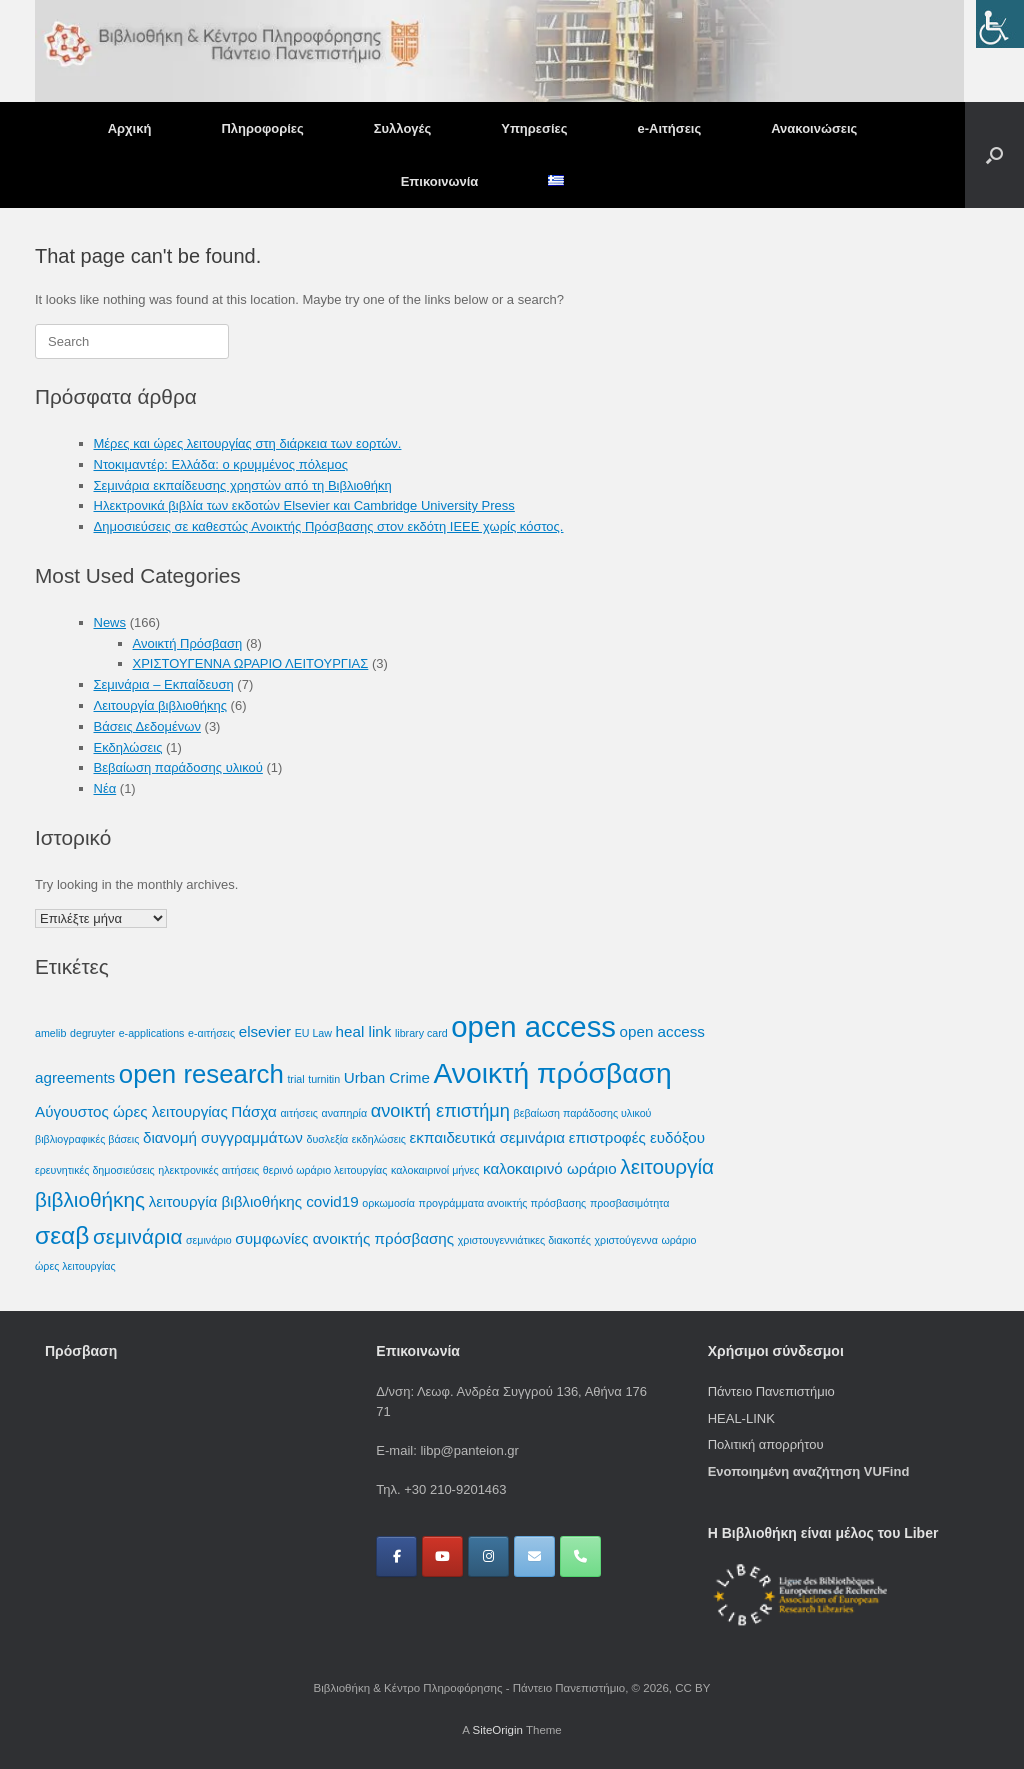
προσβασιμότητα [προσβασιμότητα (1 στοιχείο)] (629, 1203)
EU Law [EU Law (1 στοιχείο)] (313, 1033)
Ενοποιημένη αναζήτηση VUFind (809, 1471)
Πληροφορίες (262, 128)
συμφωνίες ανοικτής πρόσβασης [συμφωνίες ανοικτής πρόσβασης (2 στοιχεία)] (344, 1238)
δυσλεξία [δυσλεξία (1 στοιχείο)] (328, 1139)
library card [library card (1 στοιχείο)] (421, 1033)
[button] (994, 155)
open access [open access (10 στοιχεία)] (533, 1026)
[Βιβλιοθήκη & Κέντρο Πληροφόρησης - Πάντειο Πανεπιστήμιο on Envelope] (534, 1556)
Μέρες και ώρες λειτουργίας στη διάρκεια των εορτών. (248, 443)
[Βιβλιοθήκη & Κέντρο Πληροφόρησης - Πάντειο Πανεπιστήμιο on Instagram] (488, 1556)
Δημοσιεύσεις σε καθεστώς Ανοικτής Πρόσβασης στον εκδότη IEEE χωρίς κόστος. (329, 526)
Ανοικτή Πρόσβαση (188, 643)
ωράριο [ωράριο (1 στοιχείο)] (678, 1240)
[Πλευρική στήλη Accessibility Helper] (1000, 24)
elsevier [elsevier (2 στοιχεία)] (265, 1031)
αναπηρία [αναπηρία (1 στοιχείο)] (345, 1113)
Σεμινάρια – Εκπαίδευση (164, 684)
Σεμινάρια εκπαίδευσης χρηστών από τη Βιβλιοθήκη (243, 485)
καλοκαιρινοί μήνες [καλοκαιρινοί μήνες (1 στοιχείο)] (435, 1170)
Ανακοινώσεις (814, 128)
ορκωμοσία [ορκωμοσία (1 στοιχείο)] (388, 1203)
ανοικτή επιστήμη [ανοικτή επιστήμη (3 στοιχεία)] (440, 1110)
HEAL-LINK (741, 1418)
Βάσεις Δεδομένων (147, 726)
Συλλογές (402, 128)
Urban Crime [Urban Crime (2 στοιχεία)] (387, 1077)
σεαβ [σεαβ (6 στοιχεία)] (62, 1235)
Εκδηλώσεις (128, 747)
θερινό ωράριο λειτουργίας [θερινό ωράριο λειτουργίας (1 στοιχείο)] (325, 1170)
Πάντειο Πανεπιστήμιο (771, 1391)
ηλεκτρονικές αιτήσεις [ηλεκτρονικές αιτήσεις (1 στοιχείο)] (208, 1170)
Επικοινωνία (440, 181)
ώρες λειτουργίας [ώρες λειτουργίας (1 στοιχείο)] (75, 1266)
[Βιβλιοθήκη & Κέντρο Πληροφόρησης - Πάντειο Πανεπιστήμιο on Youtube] (442, 1556)
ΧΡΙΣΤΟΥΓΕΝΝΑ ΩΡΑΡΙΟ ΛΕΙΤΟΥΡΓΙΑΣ (251, 663)
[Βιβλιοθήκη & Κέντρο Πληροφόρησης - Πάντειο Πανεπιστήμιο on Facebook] (396, 1556)
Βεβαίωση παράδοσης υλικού (178, 767)
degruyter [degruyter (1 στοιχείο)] (92, 1033)
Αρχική (130, 128)
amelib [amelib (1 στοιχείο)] (50, 1033)
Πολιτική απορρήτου (766, 1444)
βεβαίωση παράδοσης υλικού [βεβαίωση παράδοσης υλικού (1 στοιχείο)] (583, 1113)
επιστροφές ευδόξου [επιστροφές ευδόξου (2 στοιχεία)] (637, 1137)
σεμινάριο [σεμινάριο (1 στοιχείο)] (209, 1240)
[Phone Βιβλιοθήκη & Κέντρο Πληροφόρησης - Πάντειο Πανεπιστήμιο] (580, 1556)
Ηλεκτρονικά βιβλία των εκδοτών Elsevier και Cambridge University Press (304, 505)
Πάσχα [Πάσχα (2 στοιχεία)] (253, 1111)
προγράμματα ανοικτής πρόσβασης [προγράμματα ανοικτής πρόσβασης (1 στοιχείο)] (503, 1203)
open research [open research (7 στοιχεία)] (201, 1074)
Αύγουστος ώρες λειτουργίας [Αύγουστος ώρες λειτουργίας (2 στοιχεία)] (131, 1111)
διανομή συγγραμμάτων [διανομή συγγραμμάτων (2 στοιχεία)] (223, 1137)
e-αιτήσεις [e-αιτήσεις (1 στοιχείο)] (211, 1033)
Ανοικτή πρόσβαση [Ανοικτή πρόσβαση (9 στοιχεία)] (553, 1073)
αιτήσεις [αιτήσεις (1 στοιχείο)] (299, 1113)
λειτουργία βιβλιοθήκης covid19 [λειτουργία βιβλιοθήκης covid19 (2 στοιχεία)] (254, 1201)
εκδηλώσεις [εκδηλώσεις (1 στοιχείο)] (379, 1139)
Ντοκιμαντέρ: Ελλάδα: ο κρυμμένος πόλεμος (221, 464)
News (110, 622)
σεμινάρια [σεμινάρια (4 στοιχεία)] (137, 1236)
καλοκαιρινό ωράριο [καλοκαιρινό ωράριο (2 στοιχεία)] (550, 1168)
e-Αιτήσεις (669, 128)
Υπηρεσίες (534, 128)
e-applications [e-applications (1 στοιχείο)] (152, 1033)
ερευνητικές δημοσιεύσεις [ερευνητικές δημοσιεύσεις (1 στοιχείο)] (95, 1170)
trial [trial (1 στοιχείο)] (295, 1079)
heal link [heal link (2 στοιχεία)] (364, 1031)
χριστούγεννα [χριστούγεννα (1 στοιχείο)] (625, 1240)
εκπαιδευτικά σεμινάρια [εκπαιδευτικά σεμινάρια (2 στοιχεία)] (488, 1137)
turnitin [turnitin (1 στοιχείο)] (324, 1079)
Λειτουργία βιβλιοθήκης (161, 705)
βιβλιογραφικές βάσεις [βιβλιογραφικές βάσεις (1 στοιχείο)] (87, 1139)
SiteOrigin (497, 1730)
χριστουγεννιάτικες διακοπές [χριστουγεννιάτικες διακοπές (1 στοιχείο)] (524, 1240)
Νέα (105, 788)
